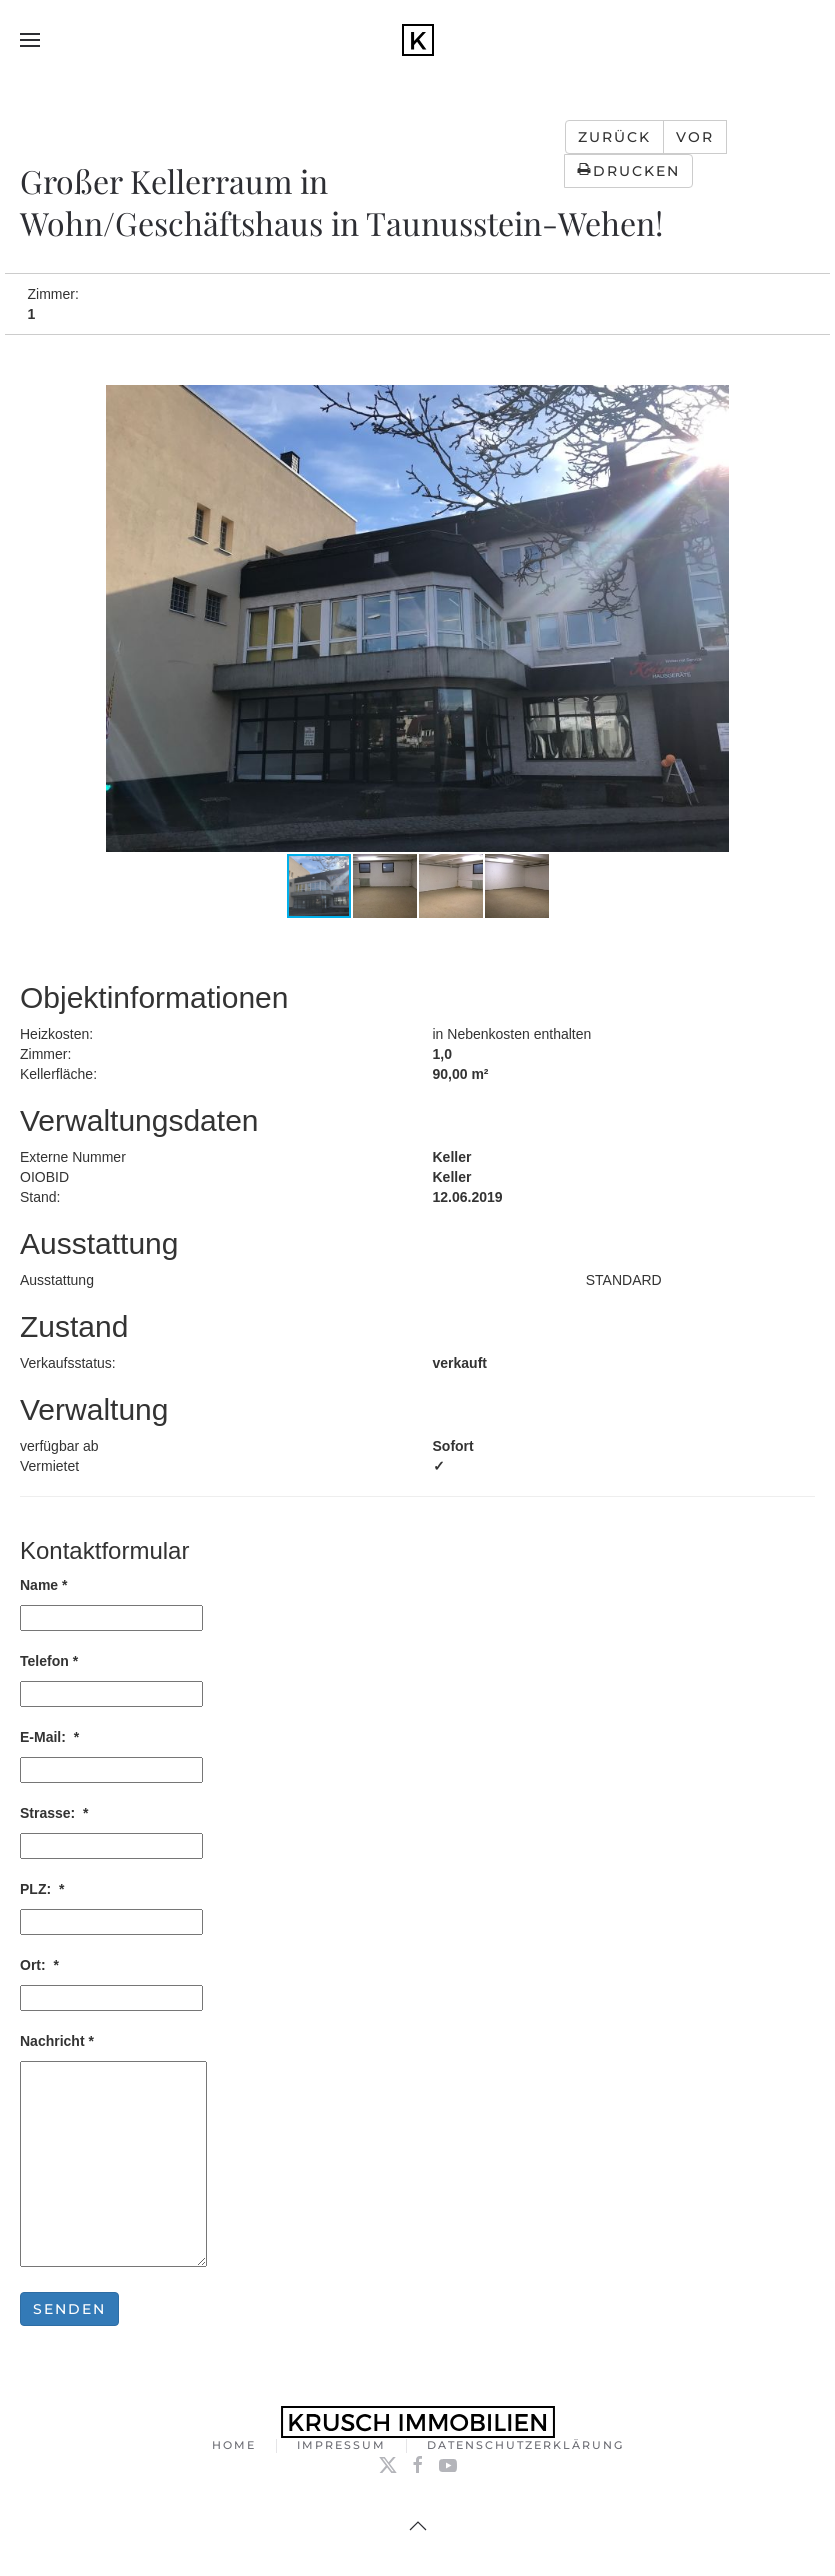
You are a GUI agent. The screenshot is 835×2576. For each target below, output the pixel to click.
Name (43, 1585)
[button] (30, 40)
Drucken (628, 171)
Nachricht (57, 2041)
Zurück (614, 137)
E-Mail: (49, 1737)
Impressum (341, 2447)
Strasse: (54, 1813)
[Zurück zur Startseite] (418, 40)
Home (234, 2447)
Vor (695, 137)
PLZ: (42, 1889)
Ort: (39, 1965)
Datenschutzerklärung (525, 2447)
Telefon (49, 1661)
